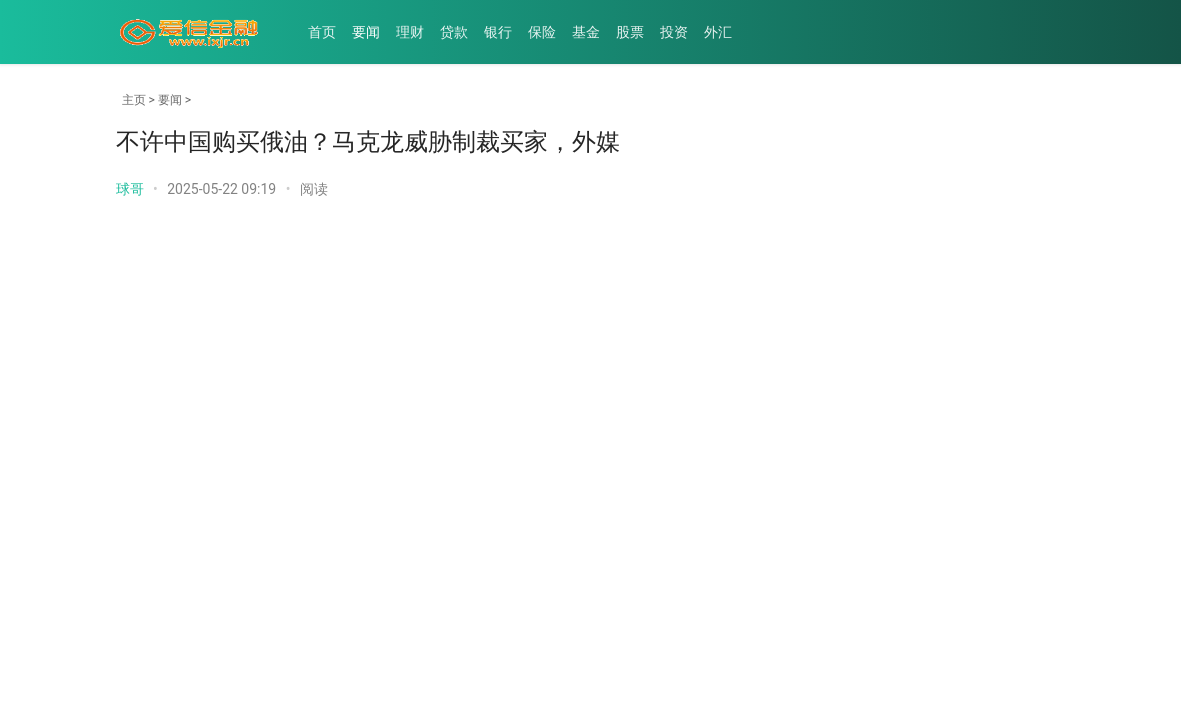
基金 (586, 32)
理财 (410, 32)
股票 (630, 32)
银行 (498, 32)
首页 (322, 32)
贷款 (454, 32)
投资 (674, 32)
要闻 (366, 32)
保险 (542, 32)
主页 (134, 100)
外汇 (718, 32)
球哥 (130, 189)
